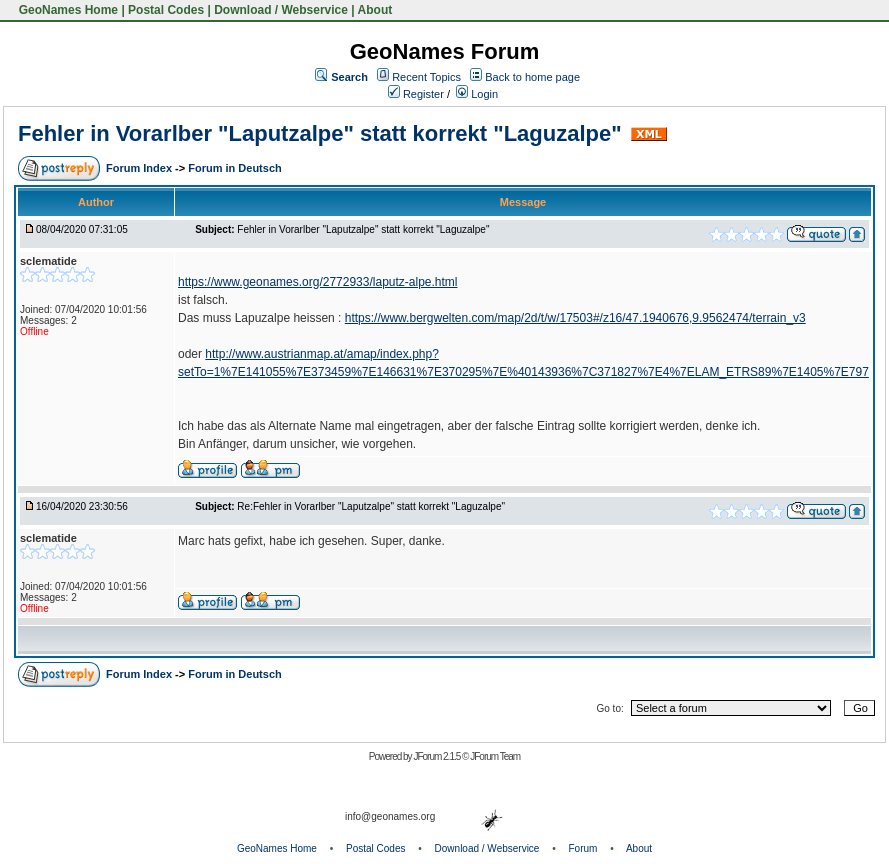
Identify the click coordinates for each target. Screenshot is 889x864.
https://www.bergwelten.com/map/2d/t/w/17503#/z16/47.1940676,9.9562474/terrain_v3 (575, 318)
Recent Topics (426, 77)
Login (477, 94)
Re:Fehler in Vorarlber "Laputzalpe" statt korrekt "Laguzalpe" (371, 506)
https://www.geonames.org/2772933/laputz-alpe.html (318, 282)
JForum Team (495, 756)
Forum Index (140, 168)
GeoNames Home (66, 10)
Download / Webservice (281, 10)
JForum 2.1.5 (437, 756)
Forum (583, 848)
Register (416, 94)
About (375, 10)
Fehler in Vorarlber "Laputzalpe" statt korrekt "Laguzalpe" (320, 133)
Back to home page (532, 77)
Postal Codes (166, 10)
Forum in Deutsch (235, 168)
